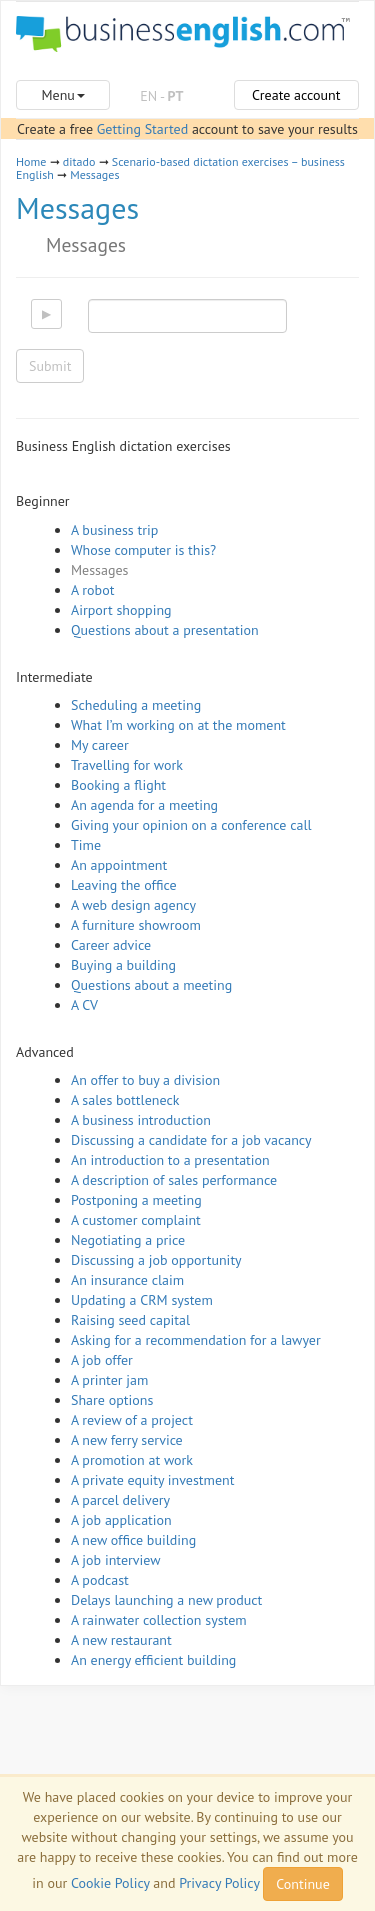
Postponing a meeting (136, 1200)
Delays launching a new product (166, 1600)
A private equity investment (153, 1480)
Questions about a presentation (165, 630)
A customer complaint (136, 1220)
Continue (302, 1884)
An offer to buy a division (145, 1080)
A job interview (116, 1560)
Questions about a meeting (151, 985)
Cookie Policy (110, 1883)
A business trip (114, 530)
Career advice (111, 945)
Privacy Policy (219, 1883)
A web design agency (133, 905)
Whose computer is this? (143, 550)
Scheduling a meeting (136, 705)
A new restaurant (121, 1640)
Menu (62, 95)
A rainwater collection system (159, 1620)
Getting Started (142, 129)
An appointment (119, 865)
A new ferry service (127, 1440)
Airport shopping (121, 610)
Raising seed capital (130, 1320)
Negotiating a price (128, 1240)
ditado (79, 161)
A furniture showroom (136, 925)
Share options (112, 1400)
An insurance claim (127, 1280)
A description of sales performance (174, 1180)
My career (100, 745)
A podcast (100, 1580)
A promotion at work (132, 1460)
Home (31, 161)
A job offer (102, 1360)
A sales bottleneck (125, 1100)
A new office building (133, 1540)
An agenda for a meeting (144, 805)
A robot (92, 590)
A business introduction (141, 1120)
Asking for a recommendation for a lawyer (196, 1340)
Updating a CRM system (142, 1300)
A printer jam (109, 1380)
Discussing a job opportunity (156, 1260)
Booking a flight (118, 785)
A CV (84, 1005)
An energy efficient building (153, 1660)
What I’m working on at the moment (178, 725)
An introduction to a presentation (170, 1160)
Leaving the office (124, 885)
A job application (121, 1520)
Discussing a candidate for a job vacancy (191, 1140)
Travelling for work (127, 765)
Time (86, 845)
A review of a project (132, 1420)
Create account (296, 95)
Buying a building (123, 965)
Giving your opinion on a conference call (191, 825)
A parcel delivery (120, 1500)
